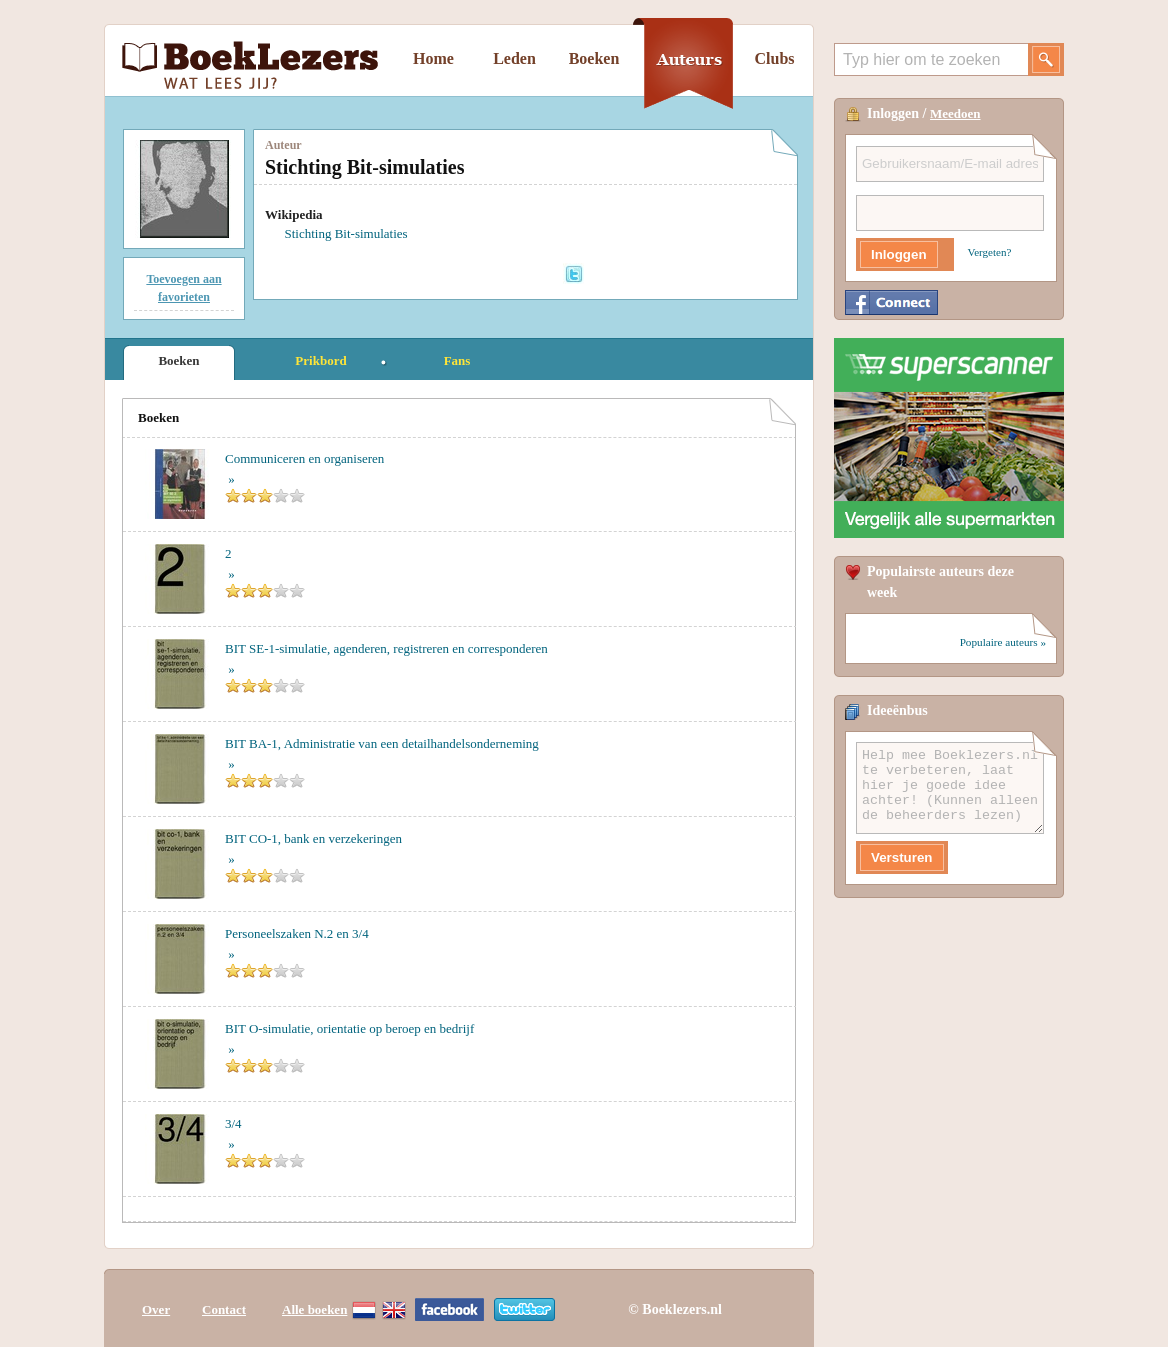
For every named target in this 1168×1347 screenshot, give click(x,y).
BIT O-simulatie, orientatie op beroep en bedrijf (349, 1028)
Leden (514, 58)
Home (433, 58)
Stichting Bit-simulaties (346, 233)
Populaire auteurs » (1003, 642)
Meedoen (955, 113)
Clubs (774, 58)
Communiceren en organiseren (304, 458)
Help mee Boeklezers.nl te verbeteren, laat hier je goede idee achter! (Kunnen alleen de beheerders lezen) (950, 788)
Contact (224, 1309)
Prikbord (320, 360)
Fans (457, 360)
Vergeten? (990, 252)
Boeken (594, 58)
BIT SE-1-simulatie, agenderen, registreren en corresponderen (386, 648)
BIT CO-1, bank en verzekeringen (313, 838)
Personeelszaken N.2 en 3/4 (297, 933)
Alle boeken (314, 1309)
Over (156, 1309)
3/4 (233, 1123)
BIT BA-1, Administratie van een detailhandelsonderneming (382, 743)
